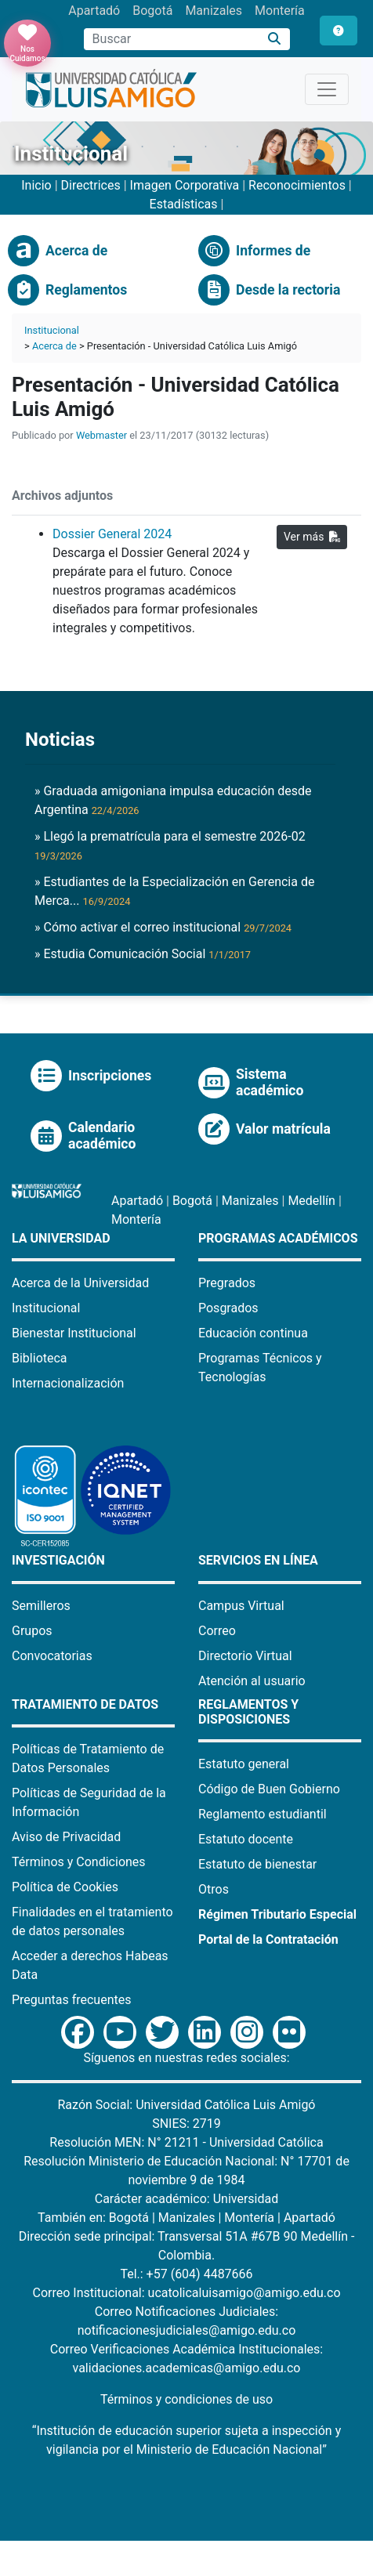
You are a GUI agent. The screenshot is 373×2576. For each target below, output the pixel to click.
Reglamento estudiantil (262, 1814)
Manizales (213, 10)
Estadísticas (184, 204)
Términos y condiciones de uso (186, 2399)
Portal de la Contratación (268, 1939)
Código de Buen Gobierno (269, 1789)
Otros (213, 1889)
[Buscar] (274, 39)
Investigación (58, 1560)
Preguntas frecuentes (71, 1999)
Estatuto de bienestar (257, 1864)
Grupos (32, 1630)
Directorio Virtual (245, 1655)
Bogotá (152, 10)
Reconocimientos (297, 185)
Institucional (51, 330)
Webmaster (101, 435)
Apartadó (94, 10)
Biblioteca (39, 1358)
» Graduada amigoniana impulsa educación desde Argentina (173, 800)
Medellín (311, 1200)
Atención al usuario (252, 1680)
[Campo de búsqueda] (171, 39)
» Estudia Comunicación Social (142, 953)
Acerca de (54, 346)
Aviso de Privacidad (66, 1836)
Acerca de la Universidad (80, 1282)
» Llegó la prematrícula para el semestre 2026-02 (170, 845)
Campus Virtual (241, 1605)
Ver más (312, 536)
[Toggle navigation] (327, 89)
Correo (217, 1630)
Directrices (91, 185)
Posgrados (228, 1308)
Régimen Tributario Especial (277, 1914)
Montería (280, 10)
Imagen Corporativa (185, 185)
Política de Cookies (65, 1887)
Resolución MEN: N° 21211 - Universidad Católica (186, 2142)
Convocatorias (52, 1655)
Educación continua (253, 1333)
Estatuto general (243, 1764)
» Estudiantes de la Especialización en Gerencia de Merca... (174, 891)
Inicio (36, 185)
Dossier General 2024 (112, 533)
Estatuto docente (245, 1839)
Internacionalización (68, 1383)
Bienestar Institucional (74, 1333)
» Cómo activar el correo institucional (163, 927)
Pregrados (226, 1282)
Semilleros (41, 1605)
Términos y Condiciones (79, 1861)
